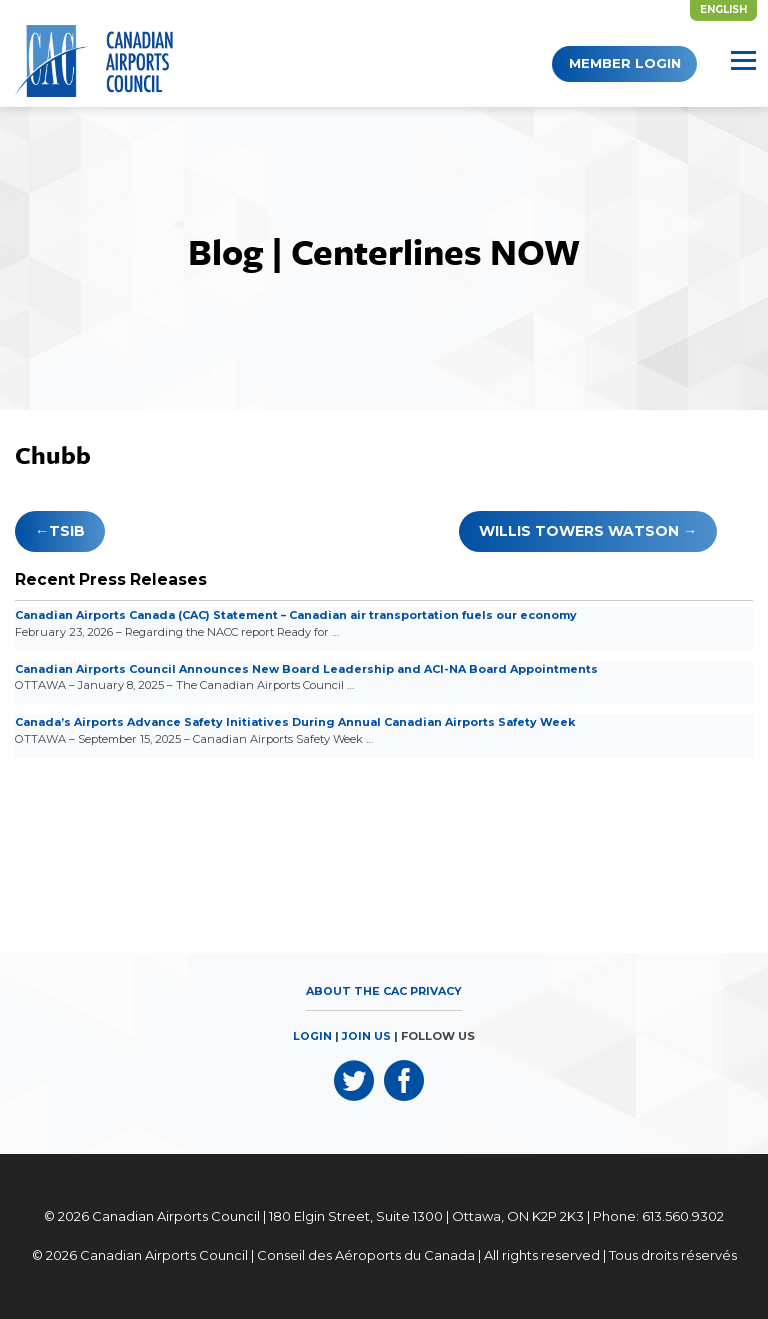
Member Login (605, 63)
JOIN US (367, 1036)
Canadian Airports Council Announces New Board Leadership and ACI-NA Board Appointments (314, 669)
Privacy (438, 991)
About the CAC (355, 991)
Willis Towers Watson (579, 531)
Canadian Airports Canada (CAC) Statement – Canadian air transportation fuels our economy (307, 615)
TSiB (67, 531)
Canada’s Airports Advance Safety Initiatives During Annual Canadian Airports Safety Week (304, 722)
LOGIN (313, 1036)
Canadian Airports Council (176, 1217)
